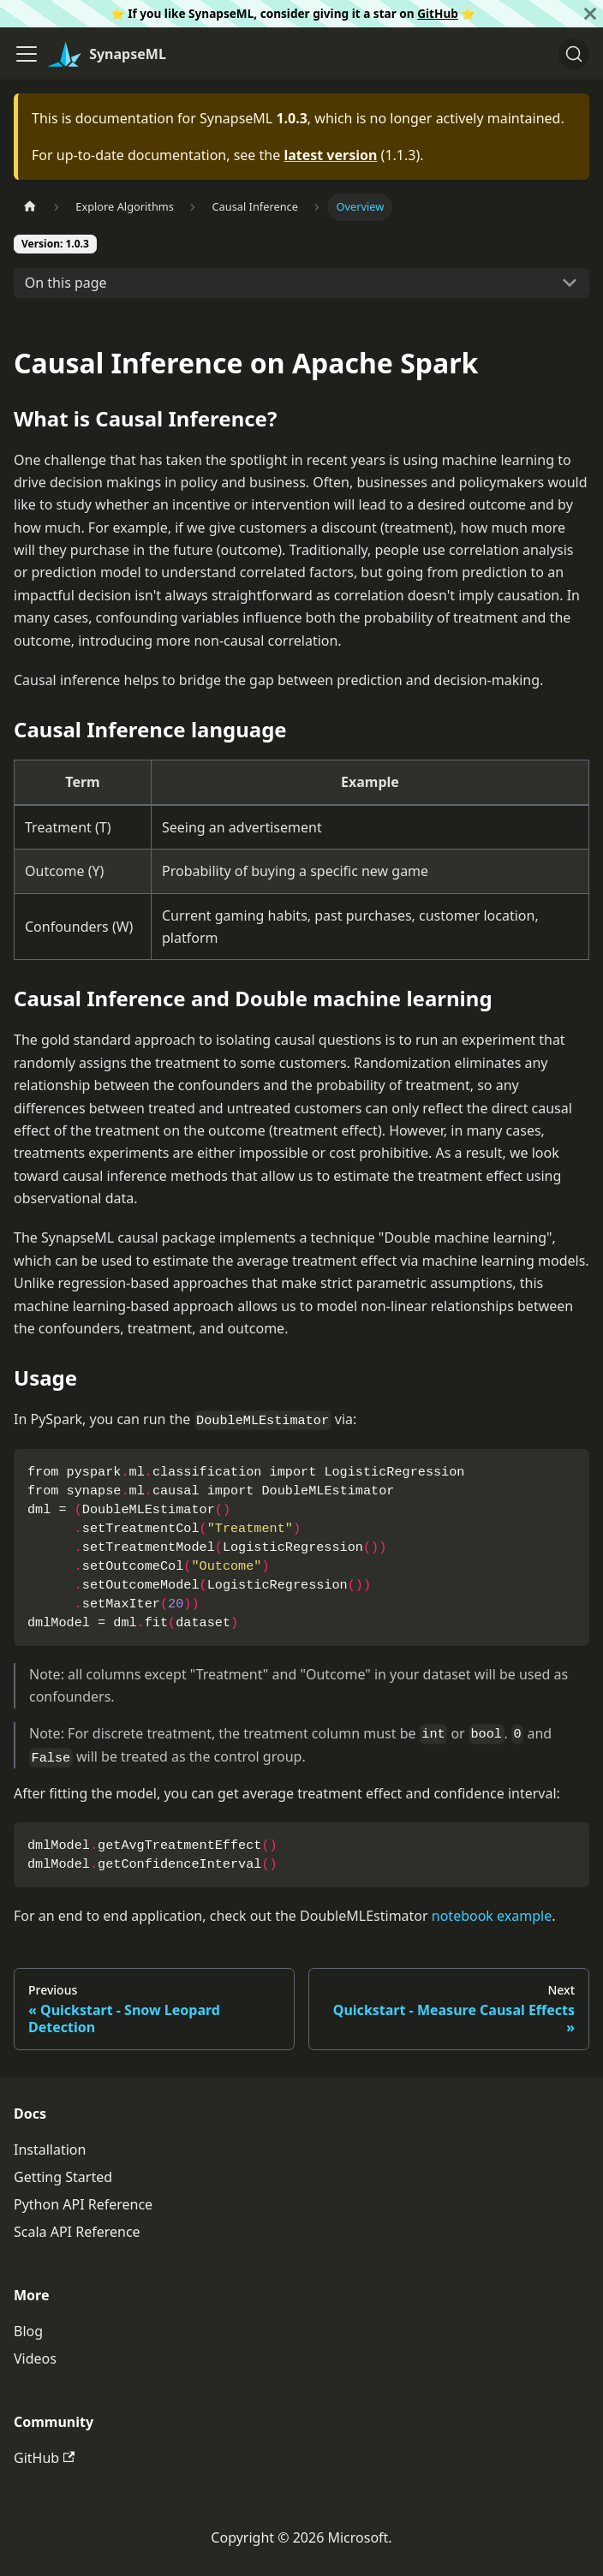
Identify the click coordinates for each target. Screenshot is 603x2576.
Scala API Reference (77, 2231)
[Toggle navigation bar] (26, 54)
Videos (35, 2358)
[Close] (590, 13)
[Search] (573, 54)
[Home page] (30, 207)
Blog (28, 2331)
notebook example (492, 1915)
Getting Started (63, 2177)
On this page (66, 282)
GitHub (437, 13)
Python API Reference (83, 2204)
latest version (330, 155)
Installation (50, 2149)
